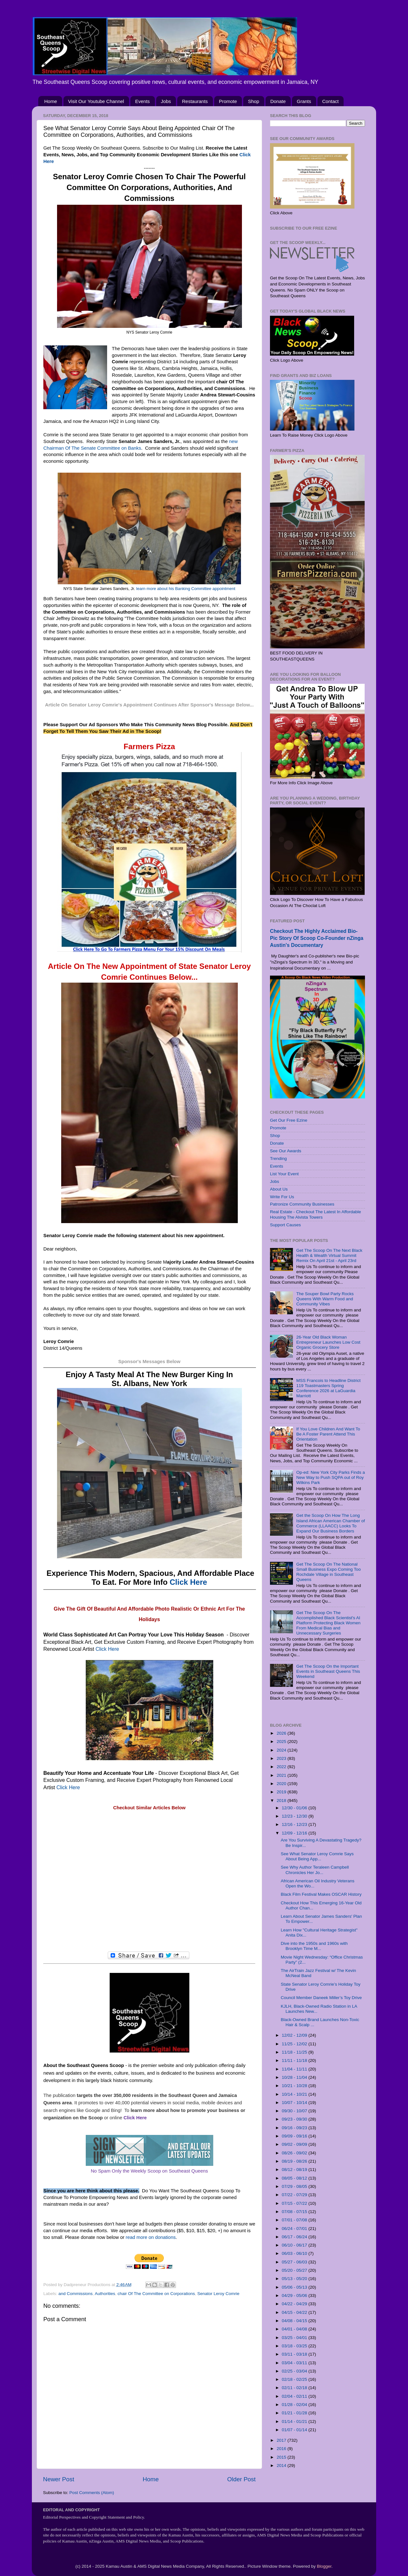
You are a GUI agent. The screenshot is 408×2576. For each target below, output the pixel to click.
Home (50, 101)
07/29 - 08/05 (295, 2186)
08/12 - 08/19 (295, 2169)
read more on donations (151, 2237)
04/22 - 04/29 (295, 2303)
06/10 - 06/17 (295, 2245)
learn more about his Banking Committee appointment (185, 588)
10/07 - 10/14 (295, 2102)
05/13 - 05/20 (295, 2278)
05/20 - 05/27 (295, 2270)
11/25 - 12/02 (295, 2043)
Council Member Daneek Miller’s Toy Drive (321, 1997)
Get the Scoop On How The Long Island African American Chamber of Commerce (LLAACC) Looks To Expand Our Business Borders (330, 1523)
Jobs (166, 101)
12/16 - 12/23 (295, 1824)
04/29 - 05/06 (295, 2295)
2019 (282, 1792)
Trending (278, 1158)
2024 (282, 1750)
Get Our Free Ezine (288, 1120)
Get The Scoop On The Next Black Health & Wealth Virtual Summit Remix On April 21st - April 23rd (329, 1255)
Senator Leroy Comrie (218, 2293)
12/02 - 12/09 (295, 2035)
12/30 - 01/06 (295, 1807)
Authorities (105, 2293)
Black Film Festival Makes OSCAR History (321, 1894)
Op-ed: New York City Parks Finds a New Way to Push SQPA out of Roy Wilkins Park (330, 1477)
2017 (282, 2440)
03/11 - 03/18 (295, 2354)
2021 (282, 1775)
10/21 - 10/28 (295, 2085)
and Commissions (75, 2293)
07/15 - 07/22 (295, 2203)
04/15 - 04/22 (295, 2312)
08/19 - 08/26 (295, 2161)
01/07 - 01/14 (295, 2429)
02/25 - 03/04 (295, 2371)
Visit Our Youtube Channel (96, 101)
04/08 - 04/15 (295, 2320)
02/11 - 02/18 (295, 2387)
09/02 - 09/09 (295, 2144)
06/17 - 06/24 (295, 2236)
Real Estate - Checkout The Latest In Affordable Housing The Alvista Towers (315, 1214)
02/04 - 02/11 (295, 2396)
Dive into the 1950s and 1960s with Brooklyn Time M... (314, 1946)
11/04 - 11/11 (295, 2069)
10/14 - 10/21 (295, 2094)
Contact (330, 101)
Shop (253, 101)
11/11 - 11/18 (295, 2060)
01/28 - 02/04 (295, 2404)
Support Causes (285, 1224)
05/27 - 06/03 (295, 2262)
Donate (278, 101)
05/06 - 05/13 (295, 2287)
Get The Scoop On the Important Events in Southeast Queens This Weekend (328, 1671)
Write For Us (282, 1196)
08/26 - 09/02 (295, 2153)
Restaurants (195, 101)
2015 (282, 2457)
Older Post (241, 2479)
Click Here (188, 1582)
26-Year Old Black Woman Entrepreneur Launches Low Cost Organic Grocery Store (328, 1342)
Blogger (324, 2566)
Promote (228, 101)
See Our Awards (285, 1150)
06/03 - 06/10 (295, 2253)
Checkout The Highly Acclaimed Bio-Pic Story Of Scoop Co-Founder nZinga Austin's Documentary (316, 938)
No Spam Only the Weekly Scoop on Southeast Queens (149, 2171)
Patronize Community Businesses (302, 1204)
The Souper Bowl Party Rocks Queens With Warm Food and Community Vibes (324, 1298)
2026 (282, 1733)
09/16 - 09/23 (295, 2127)
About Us (279, 1189)
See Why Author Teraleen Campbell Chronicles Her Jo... (315, 1870)
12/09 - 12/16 (295, 1833)
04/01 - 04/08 (295, 2329)
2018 (282, 1800)
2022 (282, 1766)
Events (142, 101)
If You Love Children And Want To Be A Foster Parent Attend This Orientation (328, 1434)
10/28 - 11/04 (295, 2077)
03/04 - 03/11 (295, 2362)
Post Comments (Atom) (91, 2492)
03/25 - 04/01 (295, 2337)
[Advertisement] (149, 1881)
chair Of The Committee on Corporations (156, 2293)
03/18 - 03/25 (295, 2345)
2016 (282, 2448)
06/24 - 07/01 (295, 2228)
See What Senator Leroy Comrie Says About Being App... (317, 1856)
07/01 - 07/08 (295, 2220)
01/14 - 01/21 (295, 2421)
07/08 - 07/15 (295, 2211)
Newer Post (58, 2479)
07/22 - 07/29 (295, 2194)
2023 (282, 1758)
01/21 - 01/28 (295, 2412)
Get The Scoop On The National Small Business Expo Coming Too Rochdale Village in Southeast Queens (328, 1572)
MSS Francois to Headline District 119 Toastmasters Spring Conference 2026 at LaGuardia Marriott (328, 1388)
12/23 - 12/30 (295, 1816)
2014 (282, 2465)
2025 (282, 1741)
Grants (304, 101)
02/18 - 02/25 (295, 2379)
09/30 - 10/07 (295, 2110)
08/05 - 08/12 (295, 2178)
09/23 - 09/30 (295, 2119)
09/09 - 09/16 (295, 2136)
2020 (282, 1783)
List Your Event (284, 1173)
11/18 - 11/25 (295, 2052)
